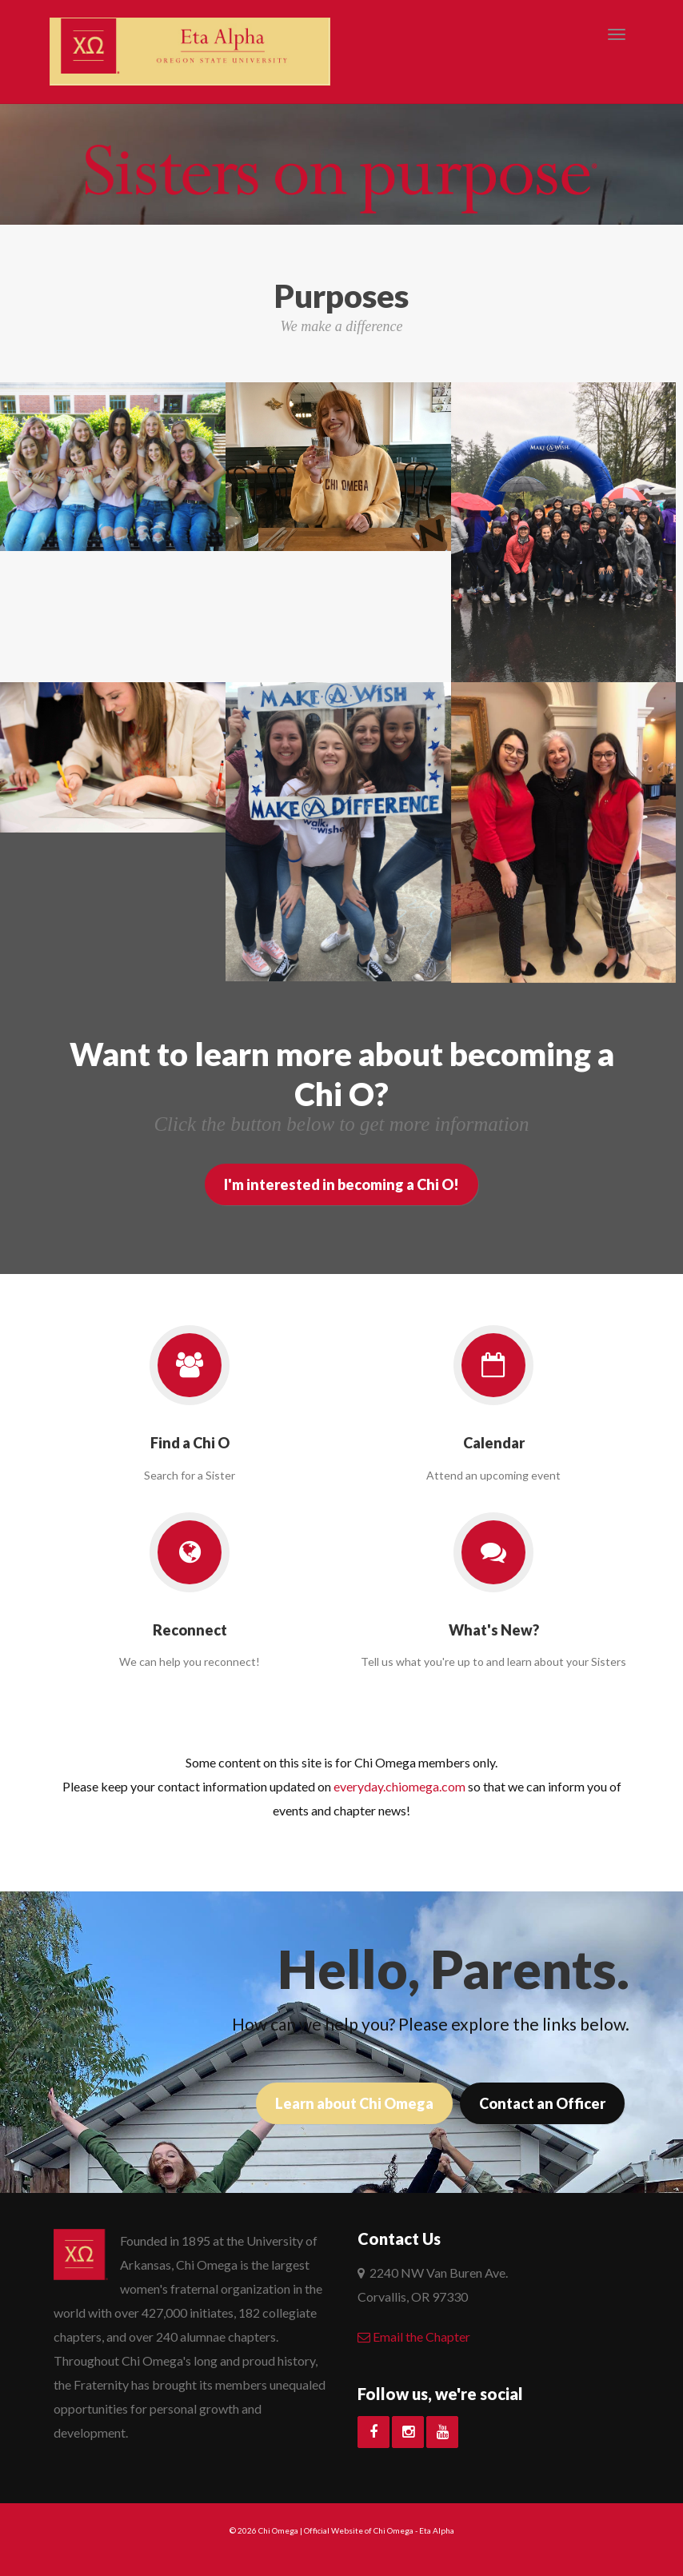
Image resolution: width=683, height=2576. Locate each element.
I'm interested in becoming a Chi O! (341, 1184)
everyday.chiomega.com (399, 1786)
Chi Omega (278, 2530)
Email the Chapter (413, 2336)
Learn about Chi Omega (354, 2103)
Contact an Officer (542, 2103)
